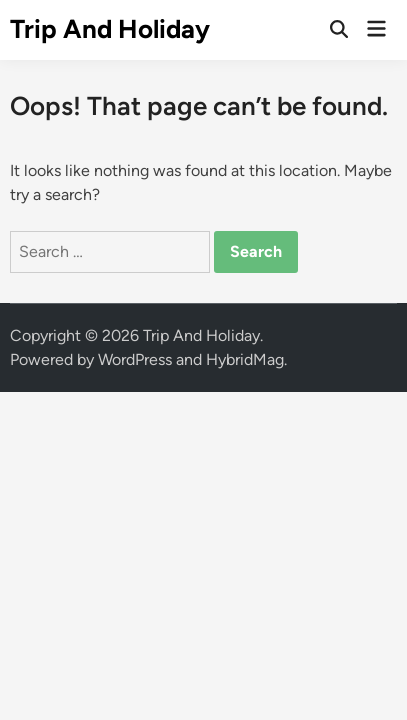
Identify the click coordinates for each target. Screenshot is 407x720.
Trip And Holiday (110, 29)
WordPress (135, 359)
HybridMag (245, 359)
